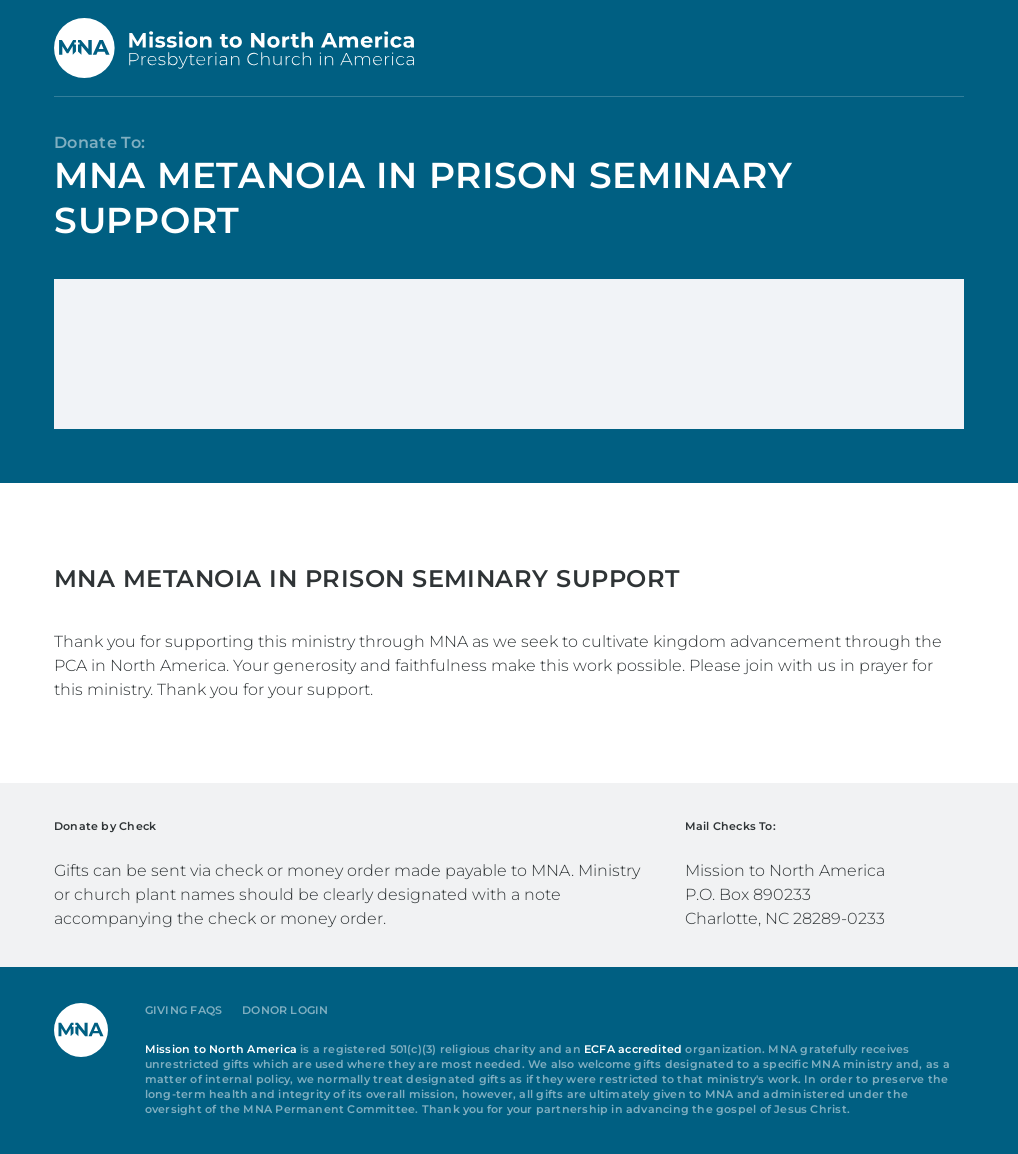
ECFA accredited (633, 1049)
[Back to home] (234, 48)
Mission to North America (221, 1049)
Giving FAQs (183, 1010)
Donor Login (285, 1010)
